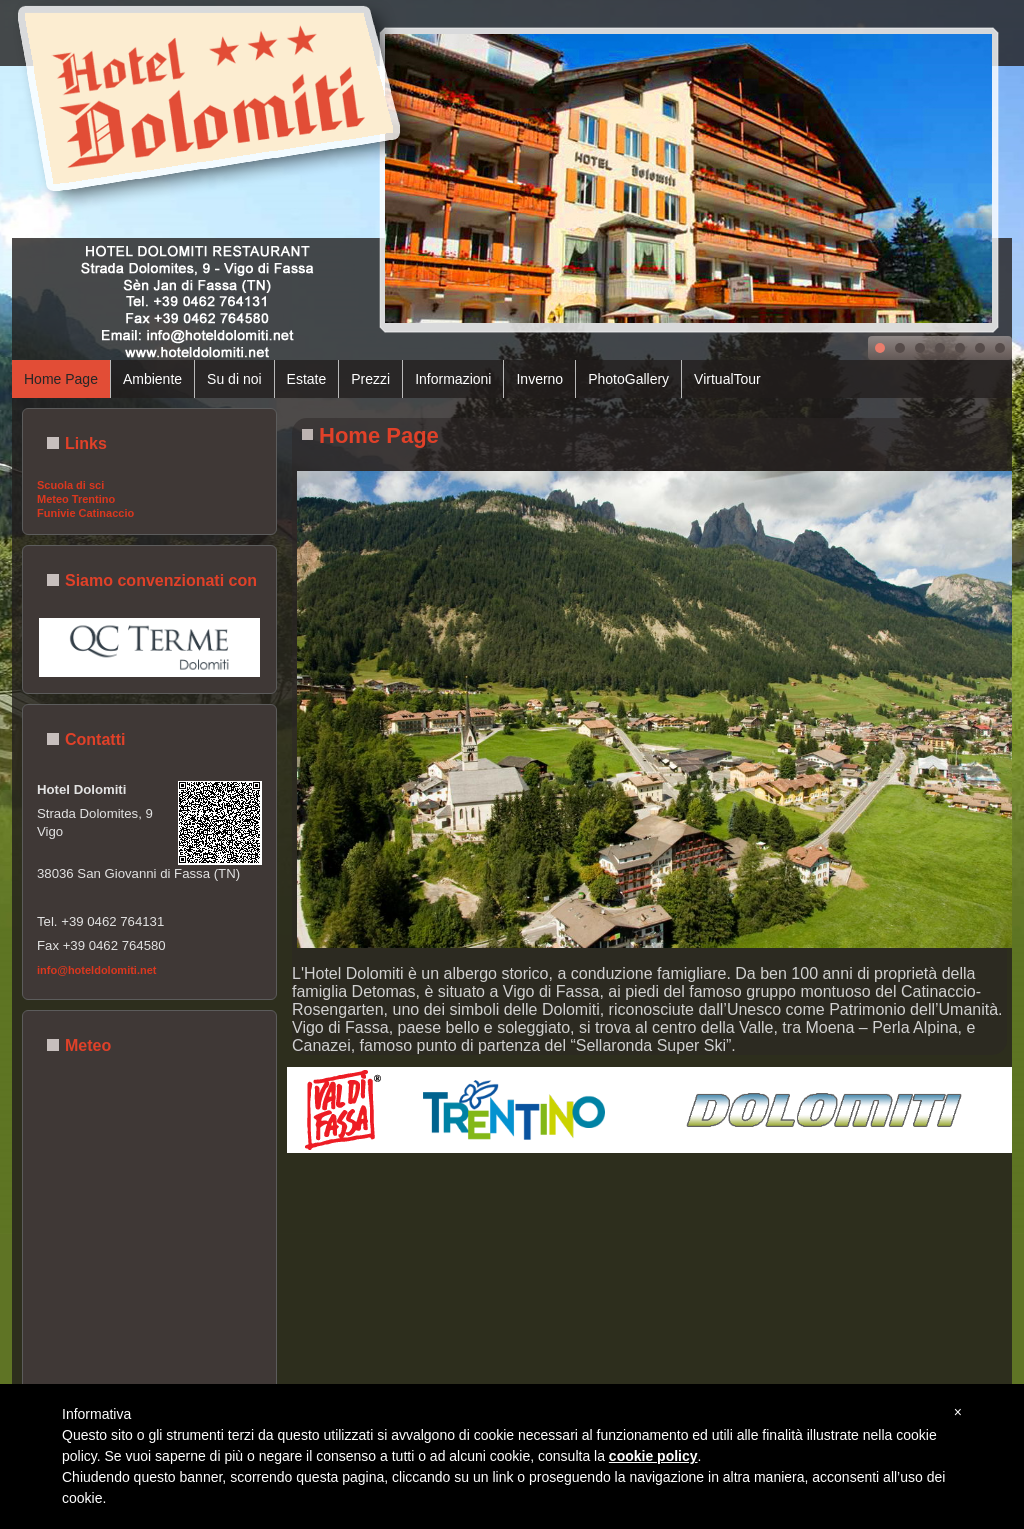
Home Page (61, 379)
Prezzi (370, 379)
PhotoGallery (628, 379)
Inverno (539, 379)
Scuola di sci (70, 485)
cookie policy (653, 1456)
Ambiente (152, 379)
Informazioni (453, 379)
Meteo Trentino (76, 499)
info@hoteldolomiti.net (97, 970)
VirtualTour (727, 379)
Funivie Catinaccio (85, 513)
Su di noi (234, 379)
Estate (307, 379)
